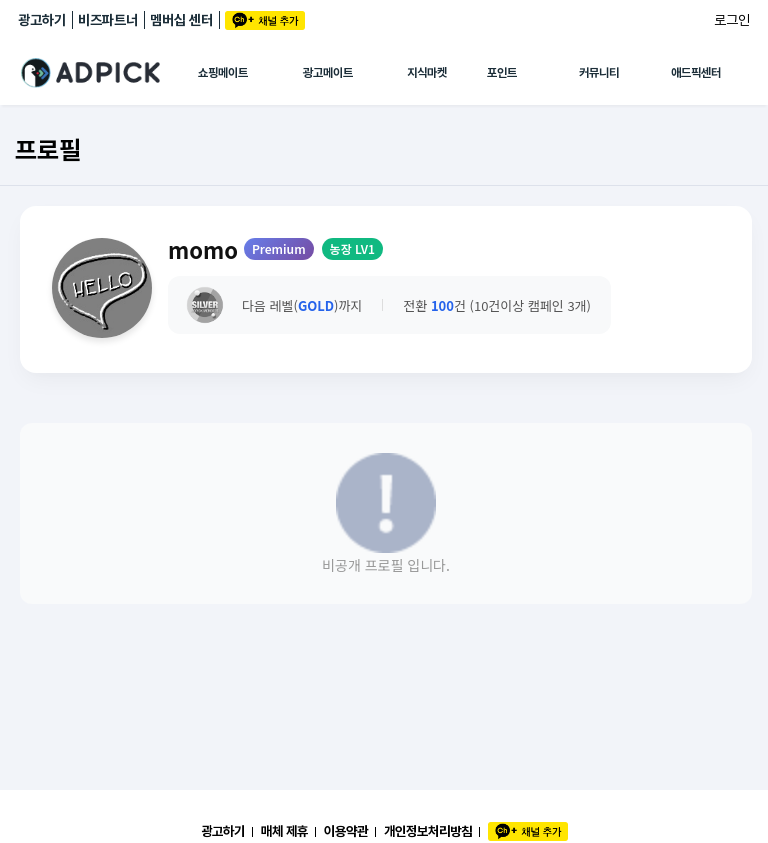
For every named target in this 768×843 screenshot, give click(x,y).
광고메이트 (328, 73)
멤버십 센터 (181, 20)
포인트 (502, 73)
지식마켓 (427, 73)
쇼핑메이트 (223, 73)
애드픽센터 (696, 73)
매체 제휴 (284, 831)
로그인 (732, 20)
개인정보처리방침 (428, 831)
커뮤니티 (599, 73)
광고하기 (42, 20)
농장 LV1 (352, 248)
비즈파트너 (108, 20)
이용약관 (346, 831)
